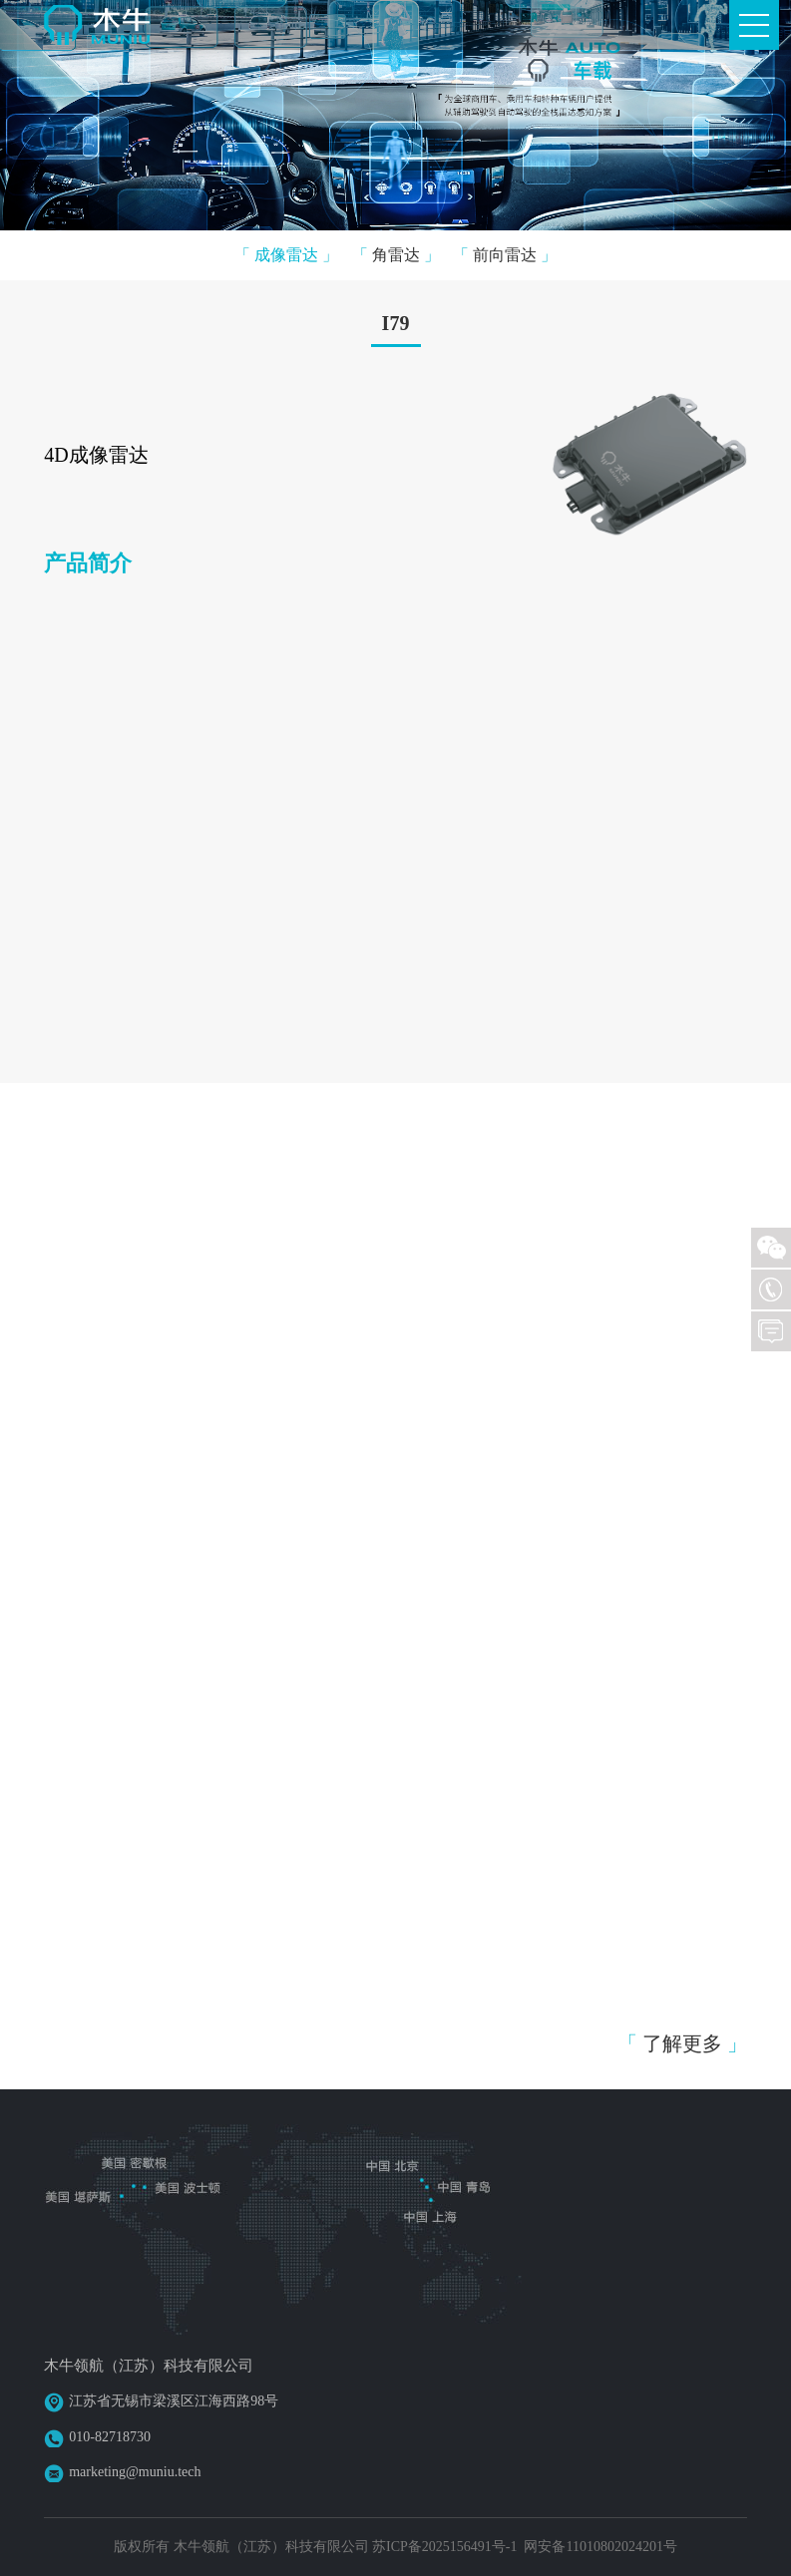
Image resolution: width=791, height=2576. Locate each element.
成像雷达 (286, 254)
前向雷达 (505, 254)
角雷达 (396, 254)
